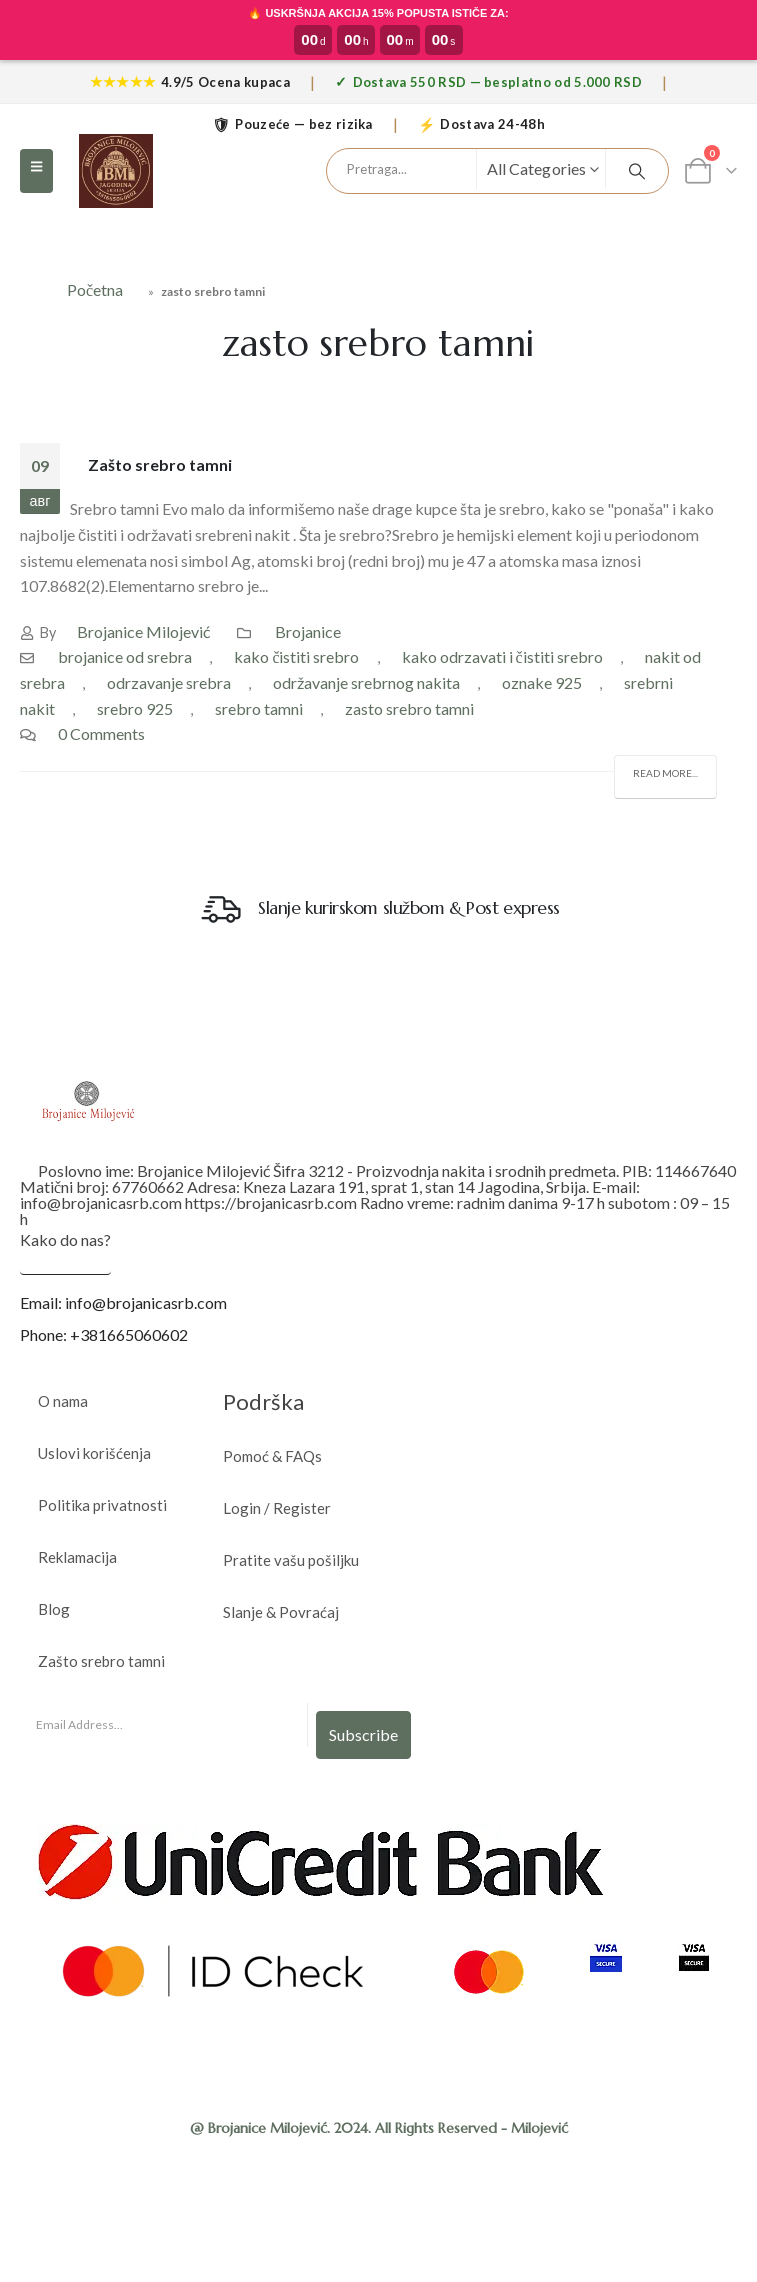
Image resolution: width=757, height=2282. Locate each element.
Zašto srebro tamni (160, 464)
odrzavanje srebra (169, 682)
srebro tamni (259, 708)
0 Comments (101, 733)
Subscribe (363, 1734)
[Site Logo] (116, 171)
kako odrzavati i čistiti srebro (502, 656)
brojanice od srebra (125, 656)
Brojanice (308, 631)
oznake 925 (542, 682)
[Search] (637, 171)
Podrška (263, 1401)
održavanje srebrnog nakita (366, 682)
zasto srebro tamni (409, 708)
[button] (36, 171)
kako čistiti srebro (296, 656)
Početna (95, 289)
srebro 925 (135, 708)
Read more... (665, 773)
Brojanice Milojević (143, 631)
